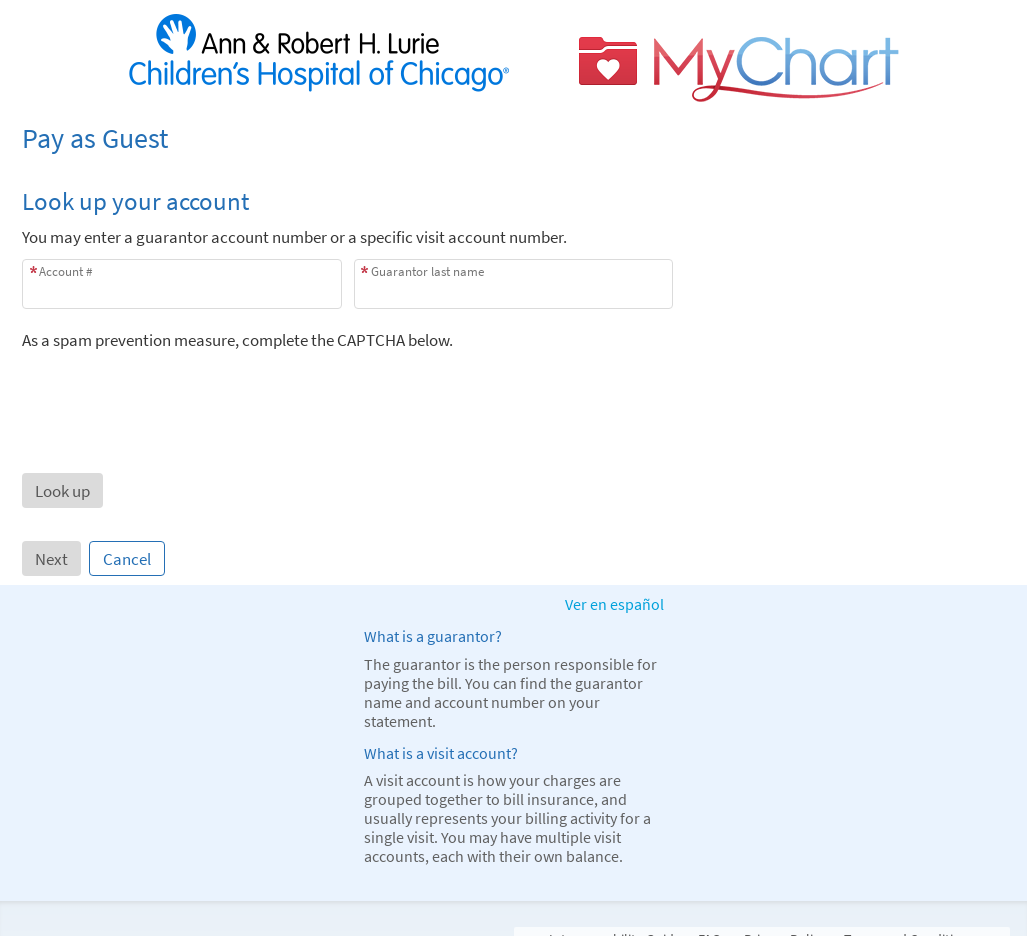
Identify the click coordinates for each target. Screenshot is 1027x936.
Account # (65, 271)
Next (51, 559)
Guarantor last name (427, 271)
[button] (62, 490)
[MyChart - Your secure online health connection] (514, 59)
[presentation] (174, 390)
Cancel (127, 559)
